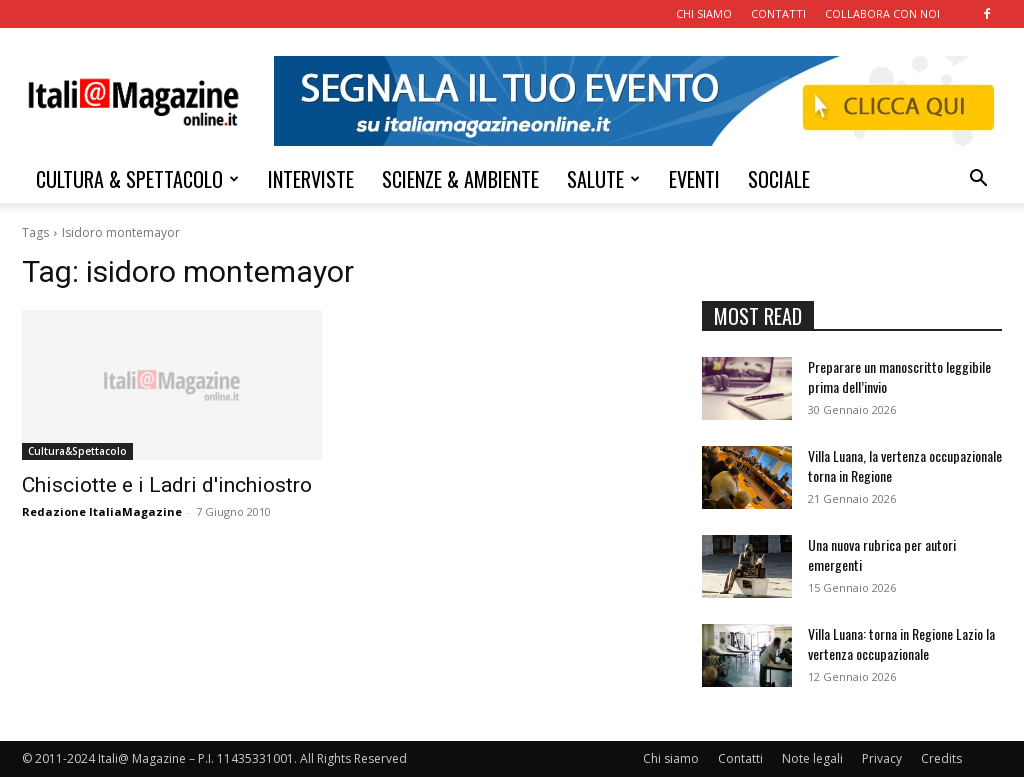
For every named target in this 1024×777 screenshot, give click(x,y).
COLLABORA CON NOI (882, 13)
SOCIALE (779, 179)
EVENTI (694, 179)
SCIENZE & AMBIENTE (460, 179)
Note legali (812, 758)
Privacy (882, 758)
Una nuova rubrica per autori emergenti (882, 554)
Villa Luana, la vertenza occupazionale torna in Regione (905, 465)
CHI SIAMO (704, 13)
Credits (941, 758)
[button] (978, 180)
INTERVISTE (311, 179)
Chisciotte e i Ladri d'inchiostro (167, 485)
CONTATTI (778, 13)
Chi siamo (671, 758)
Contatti (740, 758)
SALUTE (603, 179)
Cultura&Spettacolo (77, 451)
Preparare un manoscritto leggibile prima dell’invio (899, 376)
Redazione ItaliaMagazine (102, 511)
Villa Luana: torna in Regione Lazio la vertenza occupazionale (901, 643)
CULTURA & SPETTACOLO (137, 179)
